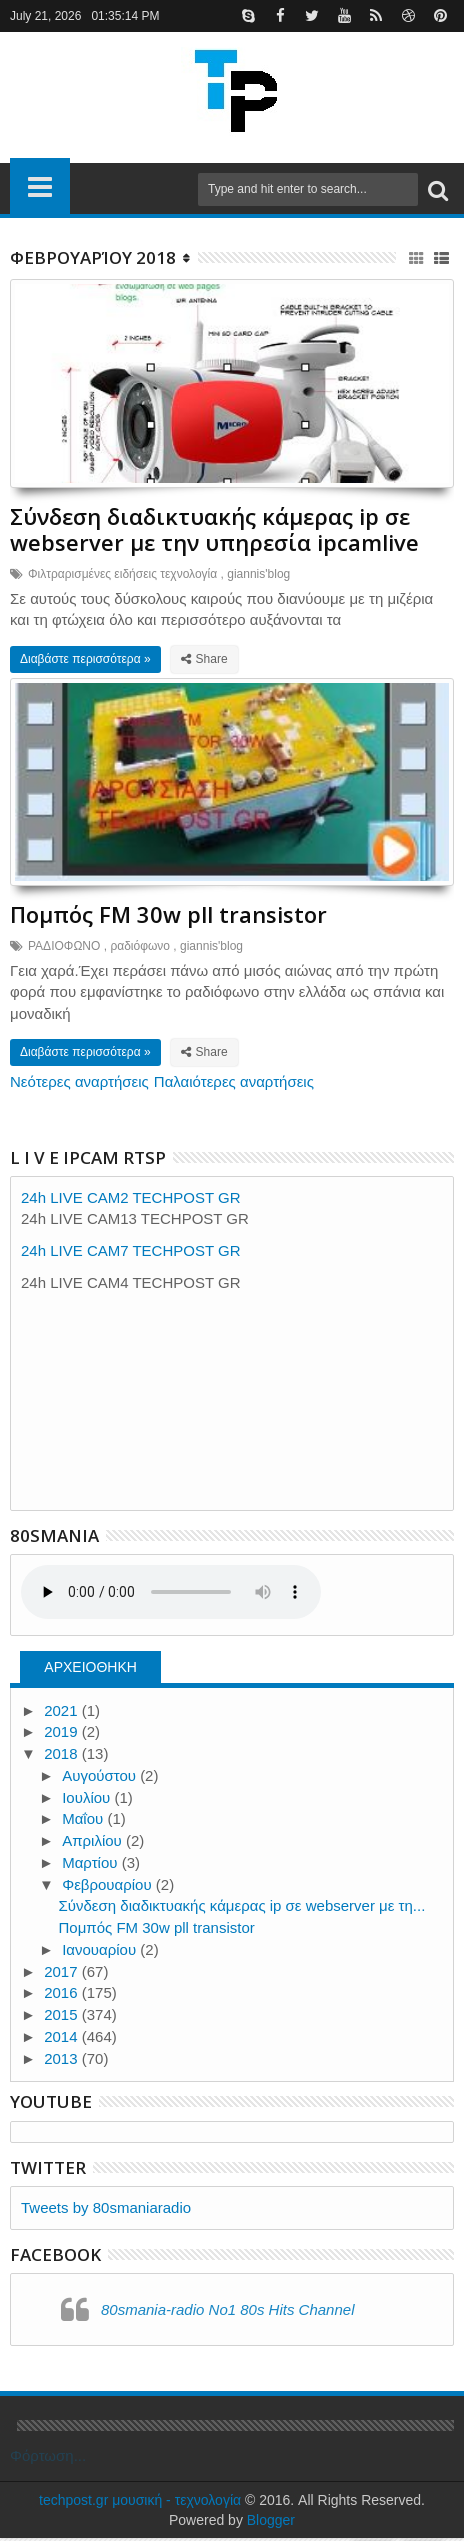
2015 (63, 2017)
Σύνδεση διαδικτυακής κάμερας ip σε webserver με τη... (242, 1909)
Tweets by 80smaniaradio (106, 2210)
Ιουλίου (88, 1800)
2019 (63, 1735)
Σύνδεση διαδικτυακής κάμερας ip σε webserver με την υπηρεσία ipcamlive (214, 530)
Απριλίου (94, 1843)
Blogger (271, 2523)
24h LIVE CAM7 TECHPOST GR (131, 1253)
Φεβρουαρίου (109, 1887)
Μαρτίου (91, 1865)
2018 (63, 1756)
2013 (63, 2061)
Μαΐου (84, 1822)
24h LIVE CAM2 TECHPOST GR (131, 1200)
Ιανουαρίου (101, 1952)
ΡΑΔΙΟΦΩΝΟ (64, 949)
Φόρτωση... (48, 2458)
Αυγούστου (101, 1778)
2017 (63, 1974)
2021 (63, 1713)
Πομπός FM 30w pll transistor (168, 917)
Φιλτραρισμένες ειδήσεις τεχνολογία (122, 575)
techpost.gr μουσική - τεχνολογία (140, 2503)
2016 (63, 1996)
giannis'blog (258, 575)
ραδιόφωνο (140, 949)
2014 (63, 2039)
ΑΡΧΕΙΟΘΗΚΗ (90, 1670)
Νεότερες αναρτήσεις (79, 1084)
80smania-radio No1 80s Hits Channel (227, 2312)
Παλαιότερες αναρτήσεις (234, 1084)
